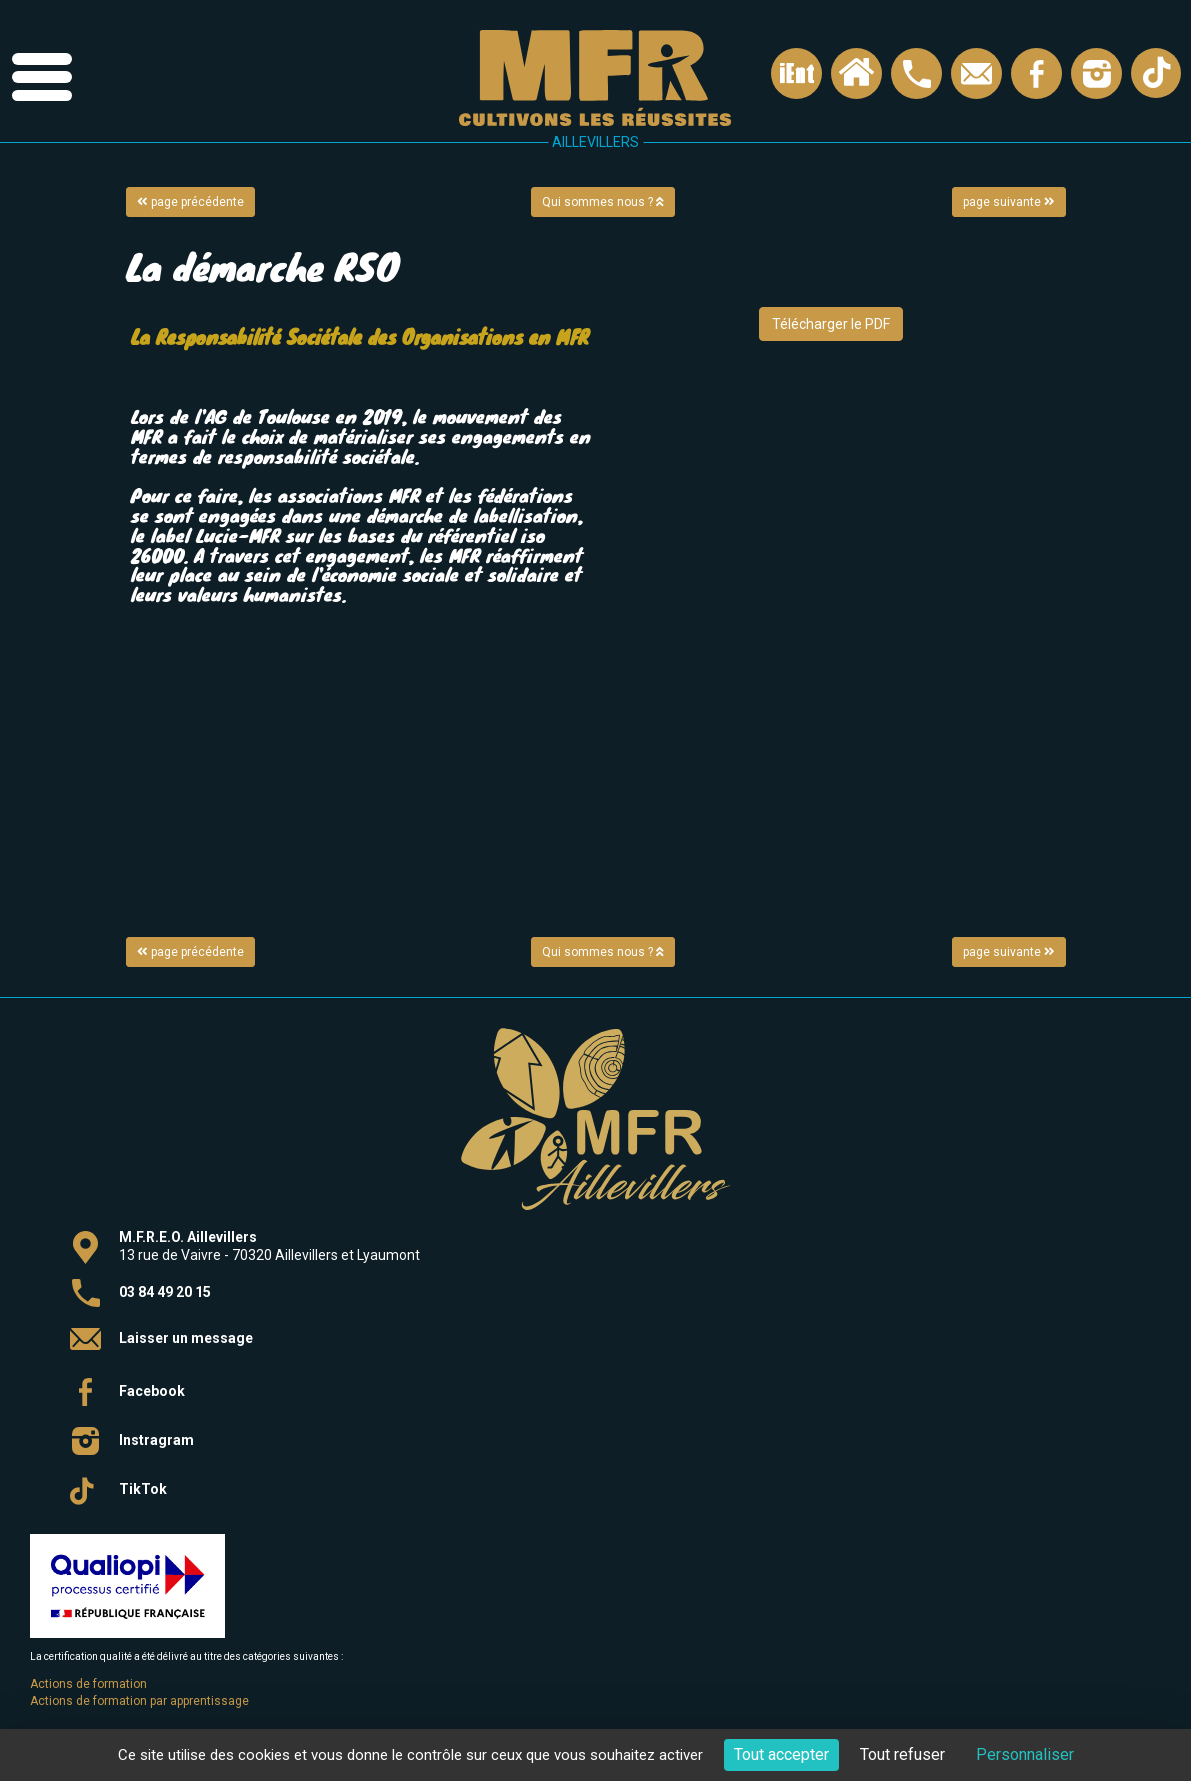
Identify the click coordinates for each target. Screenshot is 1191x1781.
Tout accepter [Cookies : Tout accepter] (781, 1754)
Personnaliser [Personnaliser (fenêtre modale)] (1025, 1754)
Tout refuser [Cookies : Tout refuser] (902, 1754)
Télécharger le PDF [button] (831, 324)
